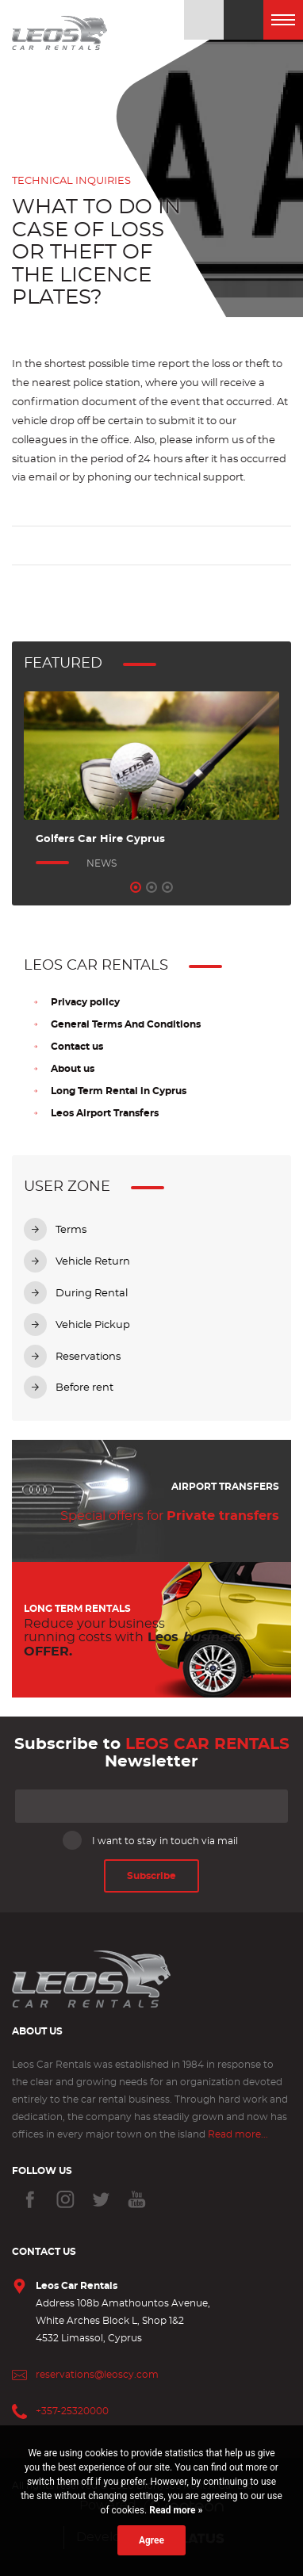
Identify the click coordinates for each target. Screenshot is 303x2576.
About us (72, 1069)
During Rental (92, 1293)
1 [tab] (135, 887)
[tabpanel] (151, 781)
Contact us (77, 1046)
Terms (71, 1230)
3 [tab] (167, 887)
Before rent (84, 1388)
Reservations (88, 1357)
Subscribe (151, 1876)
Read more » (174, 2510)
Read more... (238, 2134)
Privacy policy (85, 1002)
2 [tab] (151, 887)
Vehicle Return (93, 1262)
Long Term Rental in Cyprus (118, 1091)
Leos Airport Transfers (105, 1113)
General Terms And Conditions (126, 1024)
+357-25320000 (72, 2411)
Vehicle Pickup (93, 1325)
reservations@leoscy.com (97, 2374)
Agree (151, 2540)
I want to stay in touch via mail (151, 1840)
